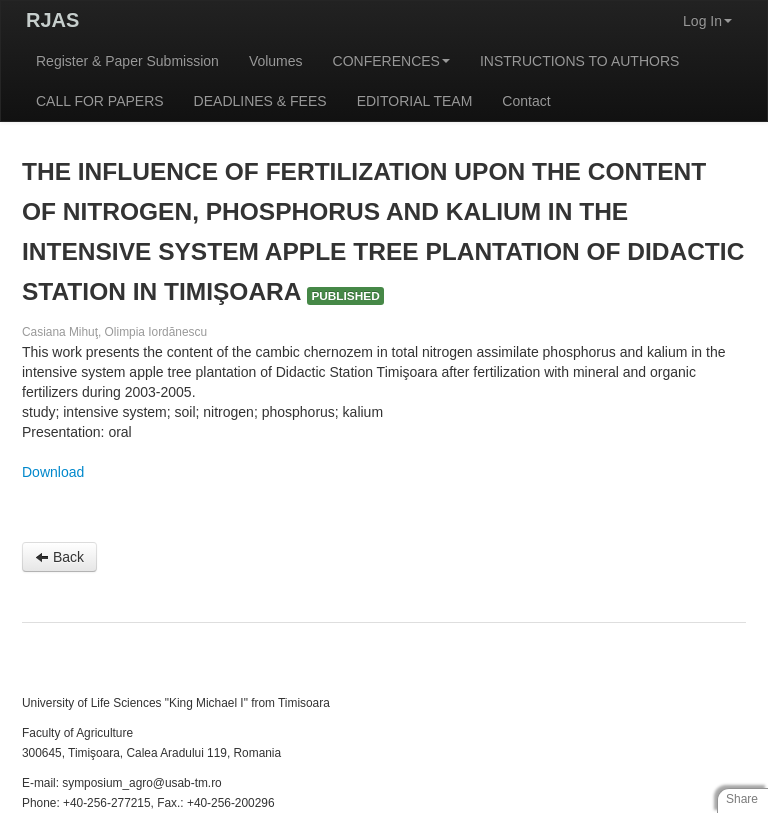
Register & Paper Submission (127, 61)
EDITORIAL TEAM (415, 101)
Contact (526, 101)
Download (53, 472)
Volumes (276, 61)
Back (59, 557)
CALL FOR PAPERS (100, 101)
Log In (707, 21)
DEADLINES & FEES (260, 101)
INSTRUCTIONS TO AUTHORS (579, 61)
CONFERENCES (391, 61)
